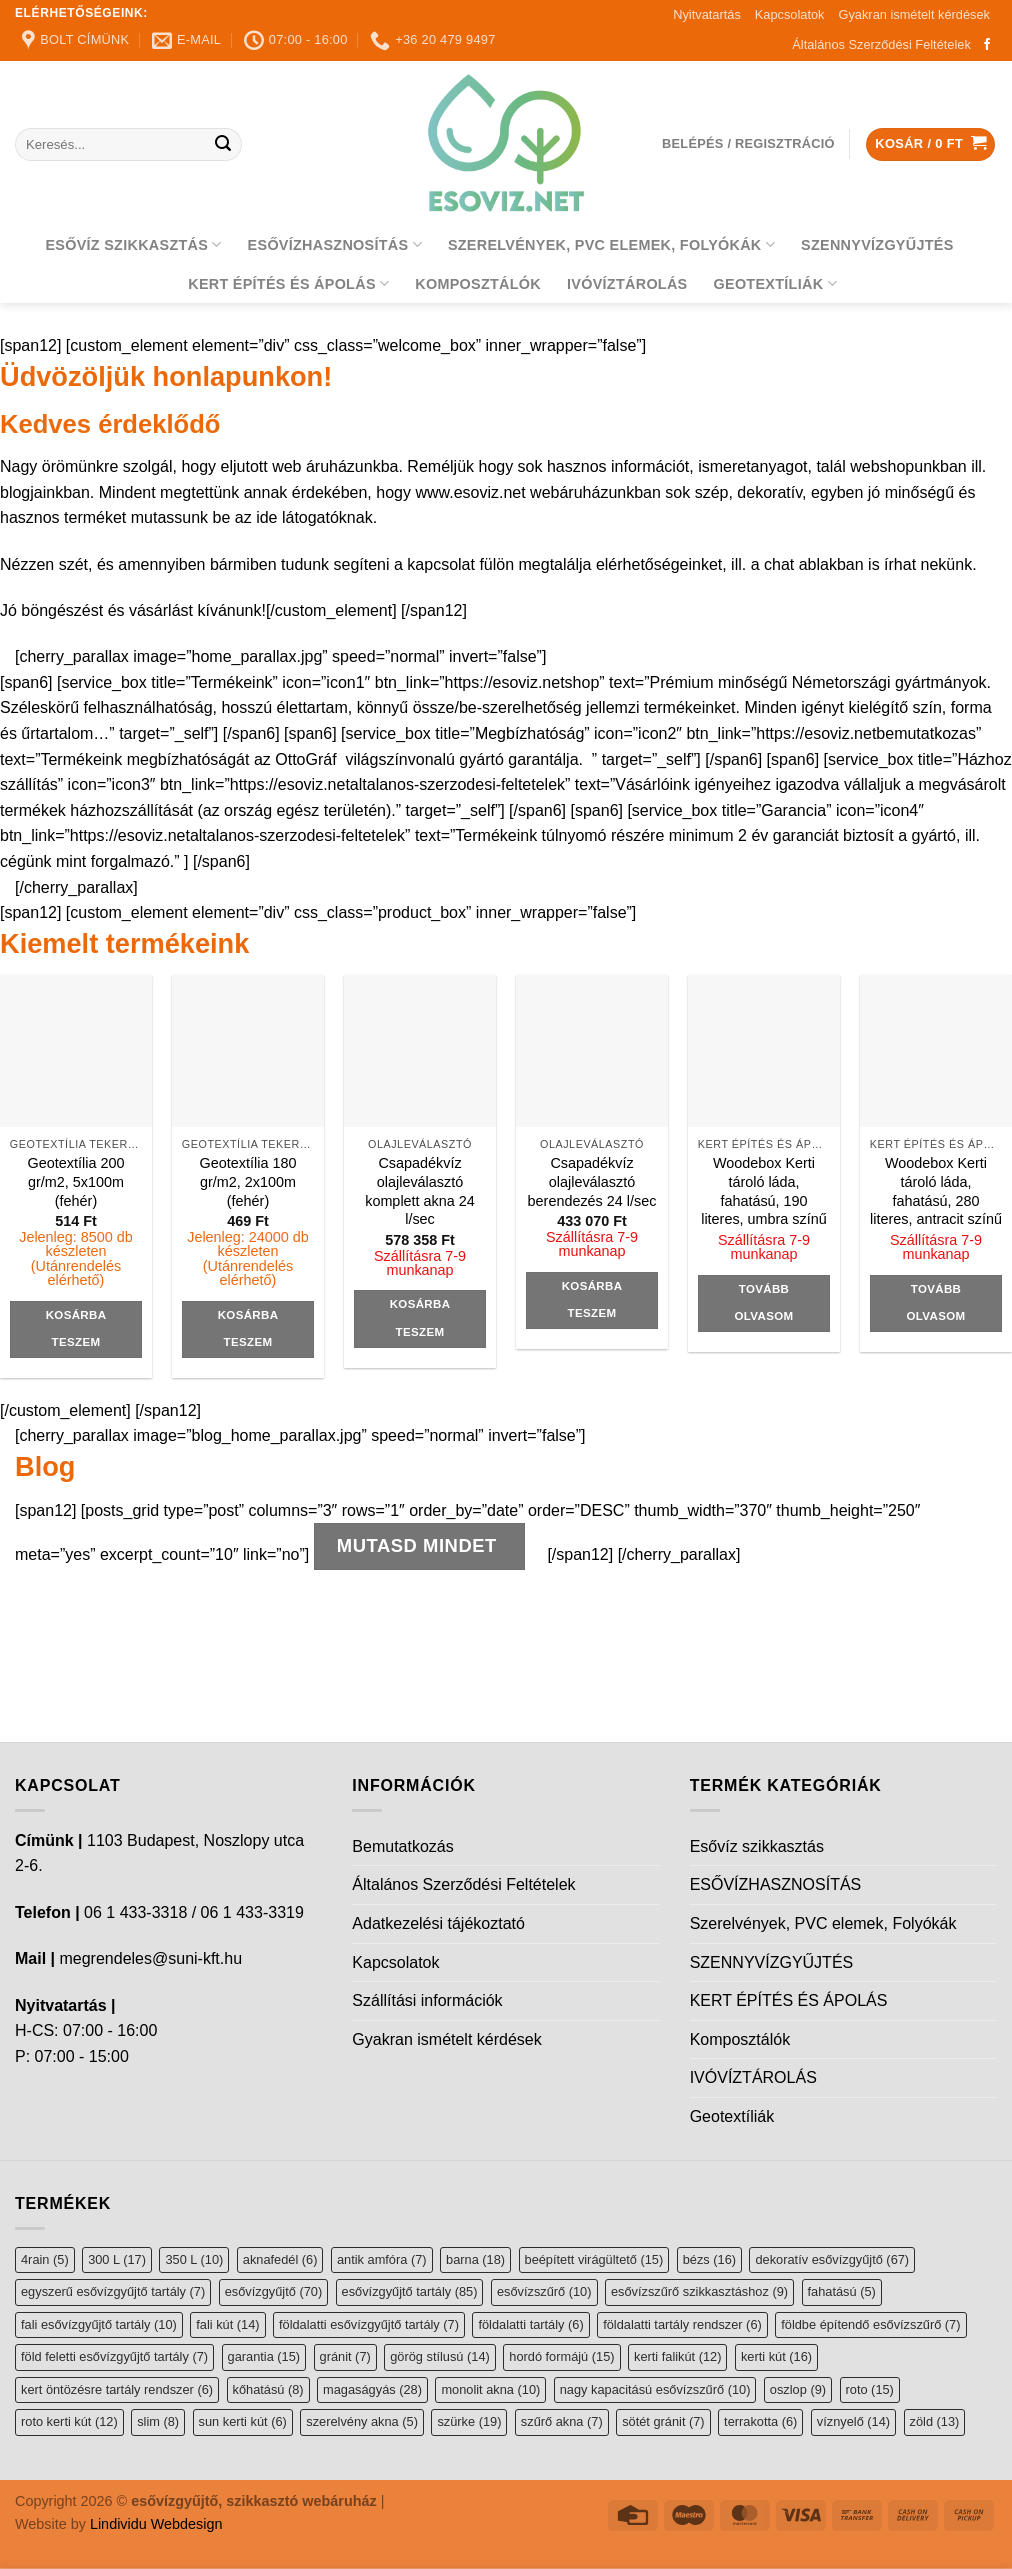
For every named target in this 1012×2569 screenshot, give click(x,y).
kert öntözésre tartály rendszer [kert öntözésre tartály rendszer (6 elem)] (117, 2389)
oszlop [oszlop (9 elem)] (798, 2389)
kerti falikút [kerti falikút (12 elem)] (677, 2356)
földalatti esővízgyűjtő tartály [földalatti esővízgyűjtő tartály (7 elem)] (369, 2324)
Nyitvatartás (707, 14)
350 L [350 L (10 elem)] (194, 2259)
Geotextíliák (775, 283)
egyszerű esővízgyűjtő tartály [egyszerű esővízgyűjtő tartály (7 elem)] (113, 2291)
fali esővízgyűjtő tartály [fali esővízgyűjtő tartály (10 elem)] (99, 2324)
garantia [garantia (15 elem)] (264, 2356)
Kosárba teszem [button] (76, 1329)
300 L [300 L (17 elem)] (117, 2259)
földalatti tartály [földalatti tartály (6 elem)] (530, 2324)
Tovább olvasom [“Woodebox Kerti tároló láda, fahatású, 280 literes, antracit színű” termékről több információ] (936, 1303)
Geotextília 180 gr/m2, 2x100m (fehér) (248, 1181)
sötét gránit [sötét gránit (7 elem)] (663, 2421)
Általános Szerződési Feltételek (881, 44)
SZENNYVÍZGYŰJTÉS (877, 245)
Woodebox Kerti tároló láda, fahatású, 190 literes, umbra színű (764, 1191)
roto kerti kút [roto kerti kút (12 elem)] (69, 2421)
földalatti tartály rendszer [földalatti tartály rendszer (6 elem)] (682, 2324)
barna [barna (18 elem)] (475, 2259)
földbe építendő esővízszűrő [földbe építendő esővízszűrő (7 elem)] (870, 2324)
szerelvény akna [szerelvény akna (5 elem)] (362, 2421)
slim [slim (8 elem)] (158, 2421)
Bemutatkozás (402, 1846)
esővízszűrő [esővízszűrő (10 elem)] (544, 2291)
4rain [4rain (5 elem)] (45, 2259)
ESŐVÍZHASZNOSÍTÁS (335, 244)
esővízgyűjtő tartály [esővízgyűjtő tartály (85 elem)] (410, 2291)
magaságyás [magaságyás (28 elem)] (372, 2389)
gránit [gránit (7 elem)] (345, 2356)
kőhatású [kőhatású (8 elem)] (268, 2389)
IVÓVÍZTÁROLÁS (627, 284)
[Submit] (224, 145)
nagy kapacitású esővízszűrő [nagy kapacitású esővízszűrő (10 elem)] (655, 2389)
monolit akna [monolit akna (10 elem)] (490, 2389)
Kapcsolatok (790, 14)
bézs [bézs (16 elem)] (709, 2259)
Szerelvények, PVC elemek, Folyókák (611, 244)
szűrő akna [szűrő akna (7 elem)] (562, 2421)
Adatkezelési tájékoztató (438, 1923)
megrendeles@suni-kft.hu (150, 1958)
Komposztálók (478, 284)
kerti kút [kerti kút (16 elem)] (776, 2356)
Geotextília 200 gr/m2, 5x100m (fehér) (76, 1181)
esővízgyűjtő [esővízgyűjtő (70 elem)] (273, 2291)
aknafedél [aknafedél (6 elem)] (280, 2259)
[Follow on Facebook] (987, 45)
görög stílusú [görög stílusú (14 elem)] (440, 2356)
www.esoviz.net (470, 492)
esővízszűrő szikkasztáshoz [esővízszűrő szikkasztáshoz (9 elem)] (699, 2291)
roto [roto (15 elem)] (870, 2389)
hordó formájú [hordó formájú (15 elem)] (561, 2356)
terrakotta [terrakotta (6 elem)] (760, 2421)
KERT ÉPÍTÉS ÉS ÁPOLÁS (288, 283)
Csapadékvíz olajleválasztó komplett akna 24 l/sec (420, 1191)
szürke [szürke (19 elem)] (469, 2421)
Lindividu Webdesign (156, 2524)
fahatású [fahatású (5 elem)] (842, 2291)
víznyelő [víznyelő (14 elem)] (853, 2421)
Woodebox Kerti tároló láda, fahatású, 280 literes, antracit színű (936, 1191)
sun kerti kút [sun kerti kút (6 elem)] (243, 2421)
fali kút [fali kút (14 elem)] (227, 2324)
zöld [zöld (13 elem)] (935, 2421)
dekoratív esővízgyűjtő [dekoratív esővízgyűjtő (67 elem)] (832, 2259)
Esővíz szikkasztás (133, 244)
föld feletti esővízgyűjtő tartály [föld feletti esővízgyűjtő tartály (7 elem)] (114, 2356)
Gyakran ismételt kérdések (915, 14)
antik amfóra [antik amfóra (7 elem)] (382, 2259)
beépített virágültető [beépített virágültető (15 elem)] (594, 2259)
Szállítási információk (427, 2000)
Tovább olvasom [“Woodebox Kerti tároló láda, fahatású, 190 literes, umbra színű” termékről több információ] (764, 1303)
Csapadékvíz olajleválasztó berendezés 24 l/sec (592, 1181)
